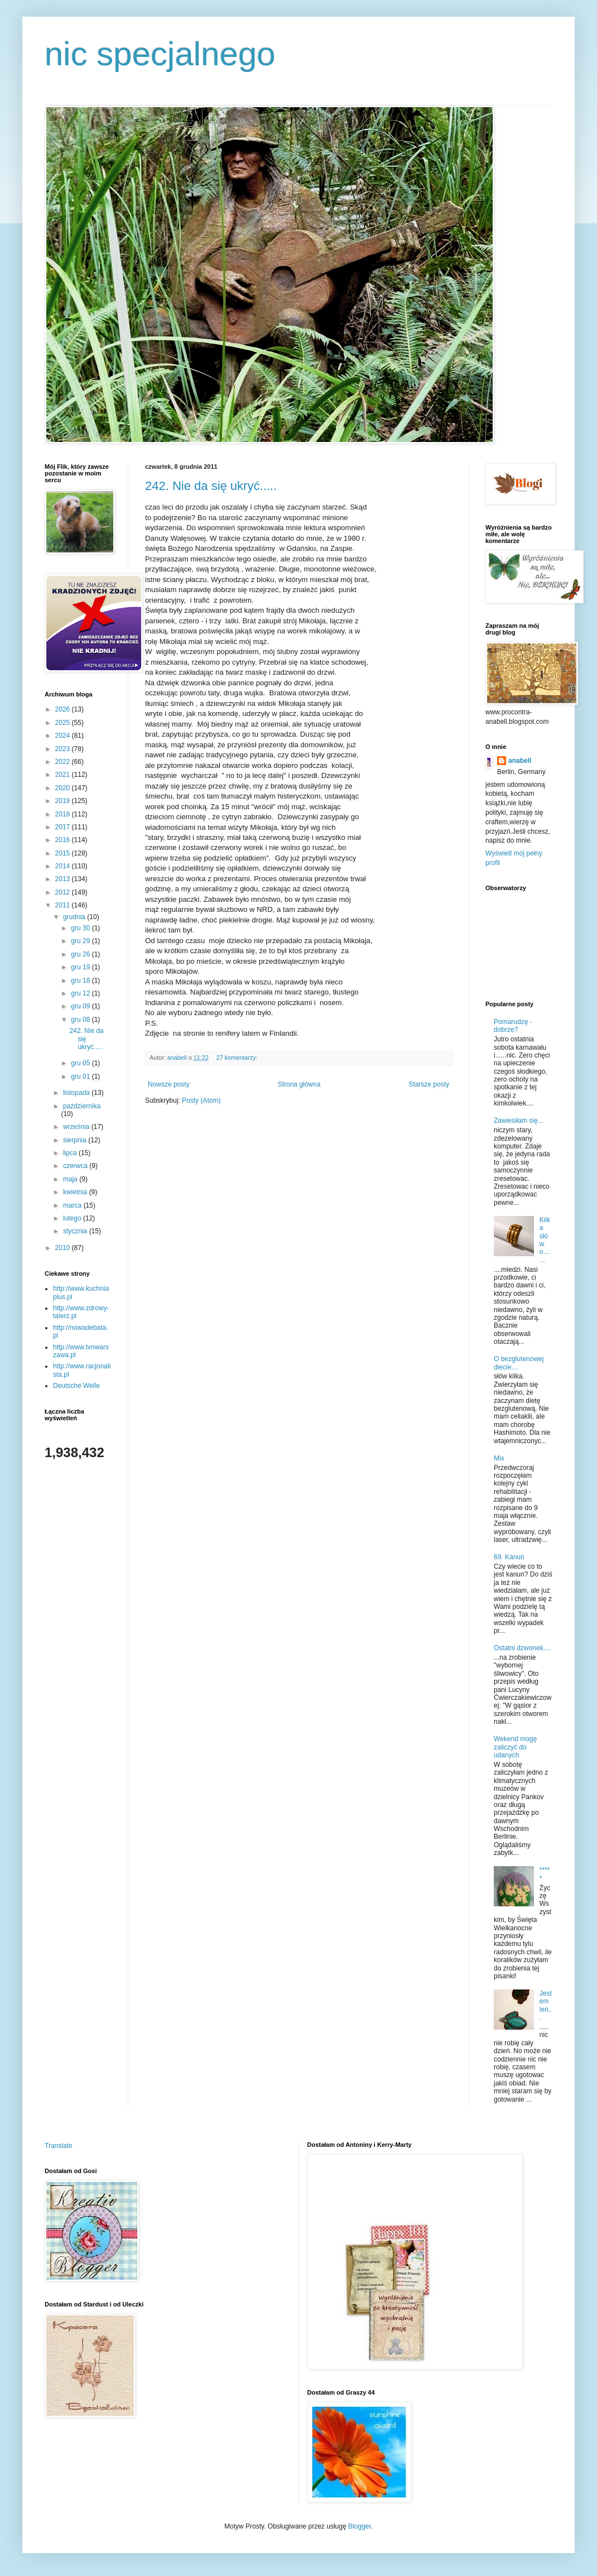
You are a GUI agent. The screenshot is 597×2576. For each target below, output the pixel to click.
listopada (77, 1093)
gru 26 (81, 954)
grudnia (75, 917)
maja (71, 1179)
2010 (63, 1248)
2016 (63, 840)
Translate (59, 2146)
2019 (63, 801)
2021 (63, 774)
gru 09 (81, 1006)
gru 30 (81, 928)
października (81, 1106)
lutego (73, 1218)
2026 (63, 709)
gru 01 (81, 1076)
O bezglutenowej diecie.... (518, 1363)
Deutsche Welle (76, 1386)
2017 (63, 827)
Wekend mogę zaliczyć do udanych (515, 1747)
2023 (63, 749)
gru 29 (81, 941)
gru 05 (81, 1063)
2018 (63, 814)
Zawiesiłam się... (518, 1120)
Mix (499, 1458)
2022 (63, 762)
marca (73, 1205)
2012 (63, 892)
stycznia (76, 1231)
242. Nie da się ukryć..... (211, 486)
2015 (63, 853)
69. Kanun (509, 1557)
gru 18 (81, 980)
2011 (63, 905)
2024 (63, 735)
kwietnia (76, 1192)
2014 (63, 866)
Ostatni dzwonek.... (522, 1648)
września (77, 1127)
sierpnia (75, 1140)
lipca (71, 1153)
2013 (63, 879)
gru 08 (81, 1019)
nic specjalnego (160, 54)
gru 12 (81, 993)
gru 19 (81, 967)
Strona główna (299, 1084)
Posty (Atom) (201, 1100)
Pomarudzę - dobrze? (513, 1026)
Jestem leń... (546, 2005)
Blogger (359, 2526)
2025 (63, 723)
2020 (63, 788)
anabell (519, 761)
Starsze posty (428, 1084)
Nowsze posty (169, 1084)
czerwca (76, 1166)
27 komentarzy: (237, 1057)
